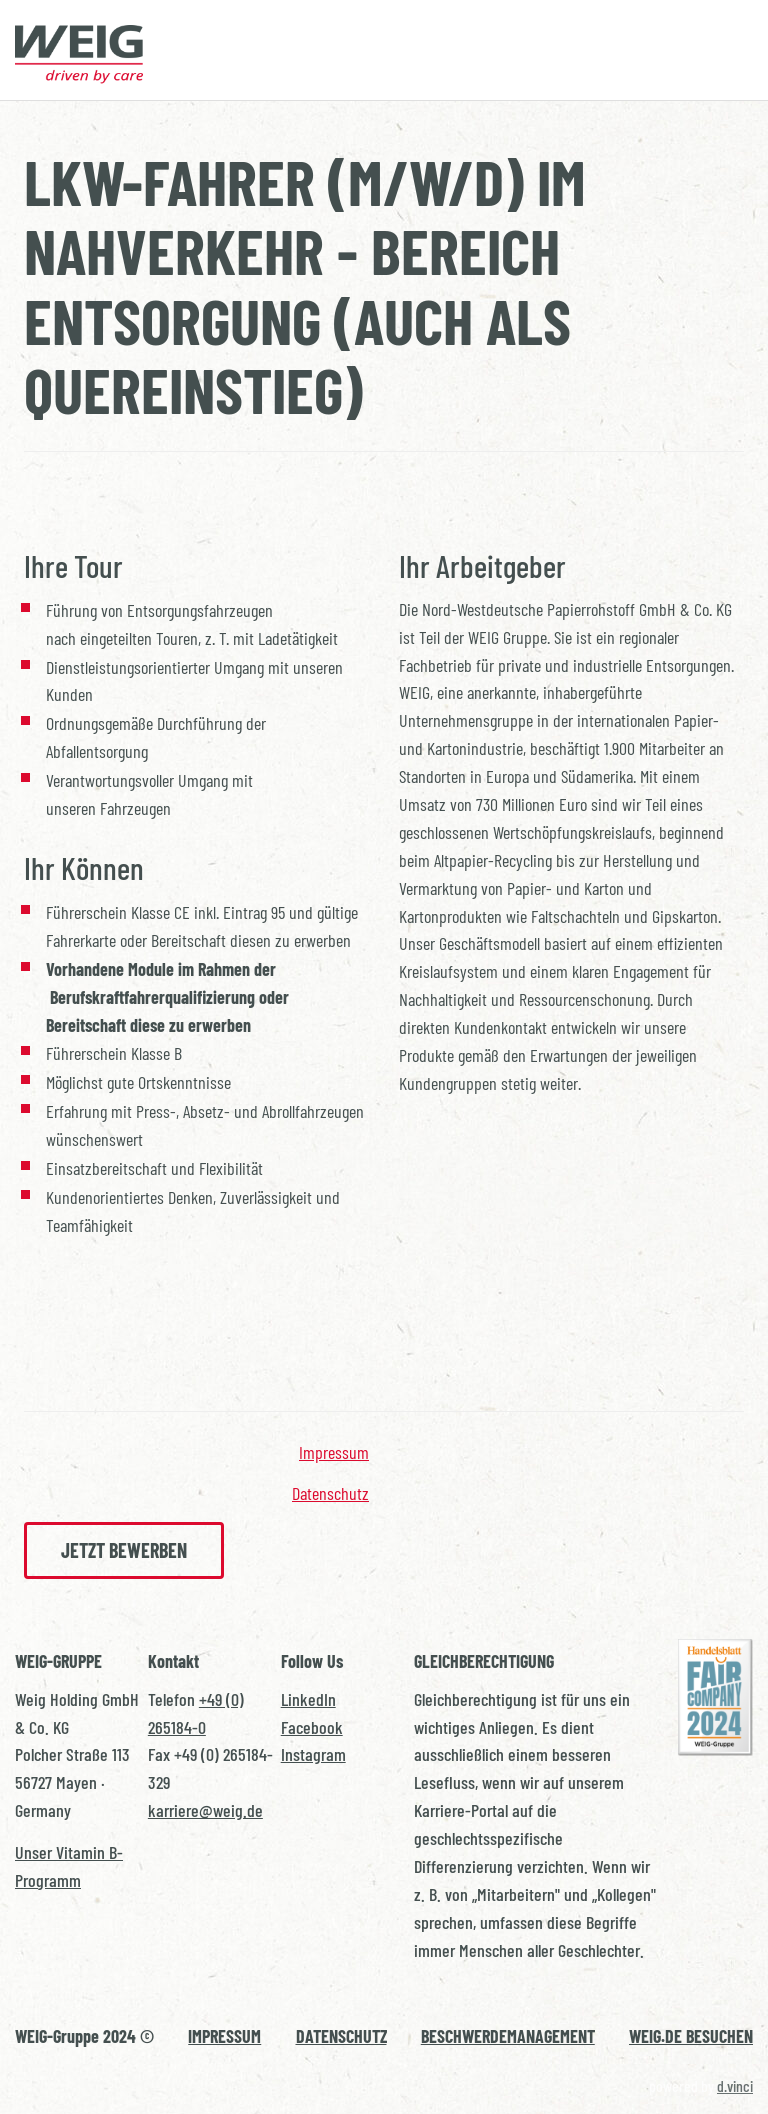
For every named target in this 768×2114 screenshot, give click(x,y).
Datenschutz (330, 1493)
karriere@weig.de (205, 1810)
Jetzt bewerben (124, 1550)
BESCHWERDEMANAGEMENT (508, 2036)
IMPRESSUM (224, 2036)
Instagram (313, 1754)
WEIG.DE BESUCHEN (691, 2036)
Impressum (334, 1452)
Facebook (312, 1727)
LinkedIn (308, 1699)
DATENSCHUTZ (341, 2036)
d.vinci (735, 2085)
